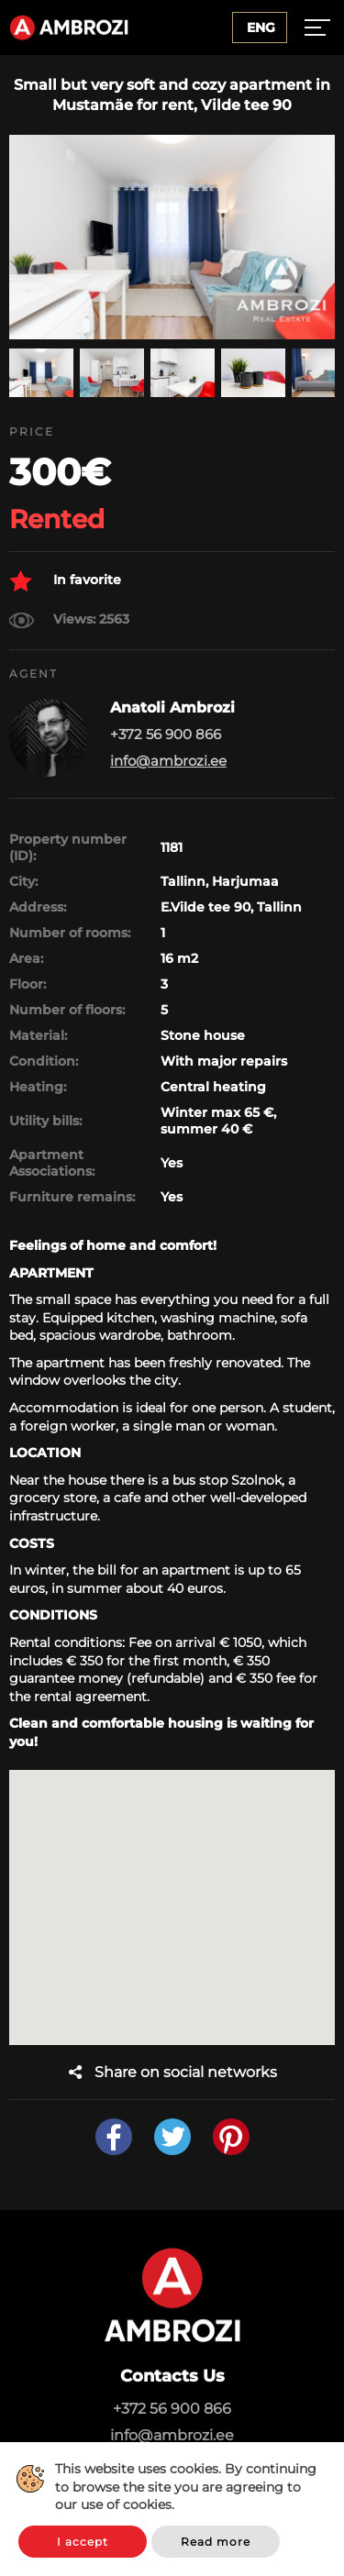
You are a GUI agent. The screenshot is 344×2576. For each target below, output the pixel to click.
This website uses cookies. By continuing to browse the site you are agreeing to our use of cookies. (185, 2486)
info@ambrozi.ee (168, 760)
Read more (215, 2541)
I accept (82, 2541)
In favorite (65, 580)
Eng (261, 27)
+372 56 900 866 (172, 2408)
